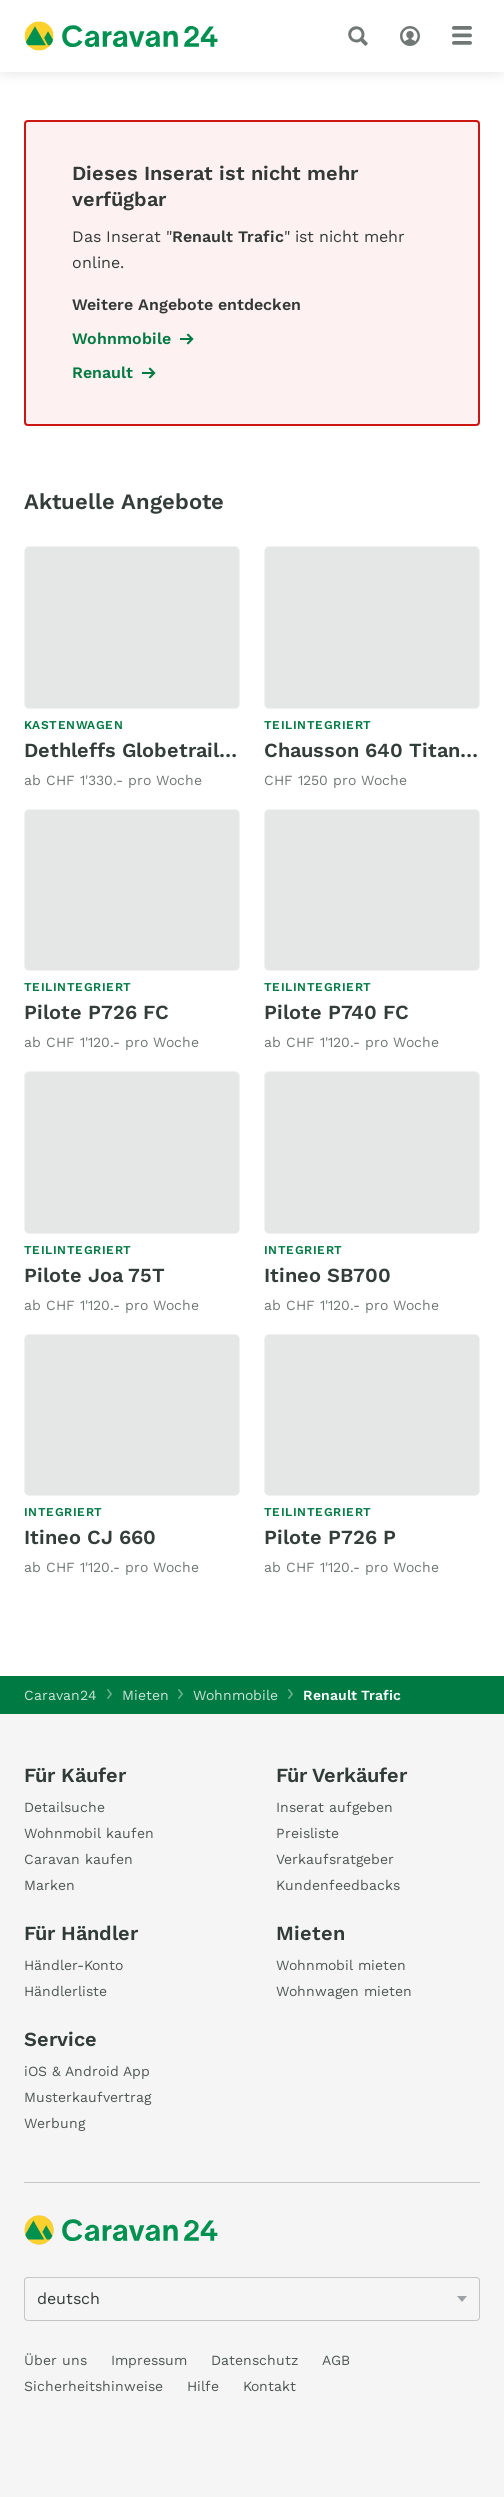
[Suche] (362, 36)
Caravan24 (60, 1695)
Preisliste (307, 1833)
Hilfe (203, 2386)
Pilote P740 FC (336, 1012)
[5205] (252, 2299)
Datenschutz (254, 2360)
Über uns (55, 2360)
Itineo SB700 (327, 1275)
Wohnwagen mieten (344, 1991)
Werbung (54, 2123)
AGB (336, 2360)
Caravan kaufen (78, 1859)
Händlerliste (65, 1991)
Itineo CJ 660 (90, 1537)
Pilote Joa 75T (94, 1275)
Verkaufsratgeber (335, 1859)
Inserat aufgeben (334, 1807)
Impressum (149, 2360)
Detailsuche (64, 1807)
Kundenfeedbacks (338, 1885)
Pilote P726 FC (96, 1012)
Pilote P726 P (330, 1537)
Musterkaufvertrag (87, 2097)
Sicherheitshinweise (93, 2386)
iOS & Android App (87, 2071)
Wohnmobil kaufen (89, 1833)
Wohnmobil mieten (341, 1965)
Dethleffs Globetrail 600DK (157, 750)
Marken (49, 1885)
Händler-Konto (73, 1965)
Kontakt (269, 2386)
